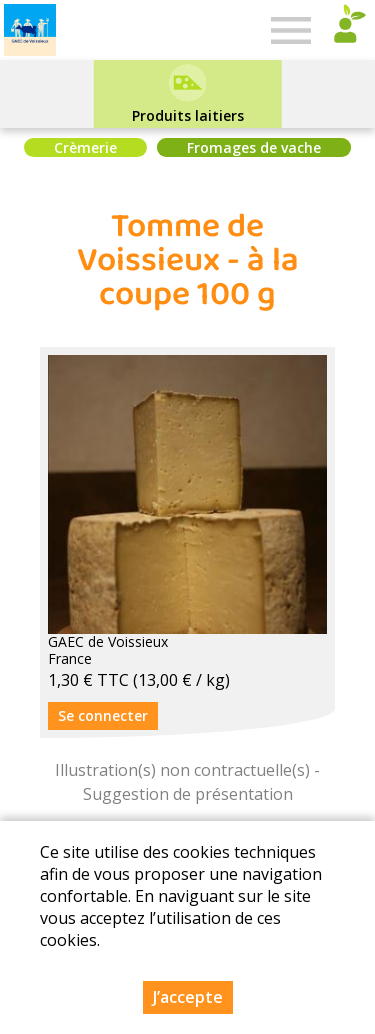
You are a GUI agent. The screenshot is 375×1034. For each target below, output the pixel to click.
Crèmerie (85, 147)
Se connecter (103, 715)
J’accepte (188, 997)
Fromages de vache (254, 147)
